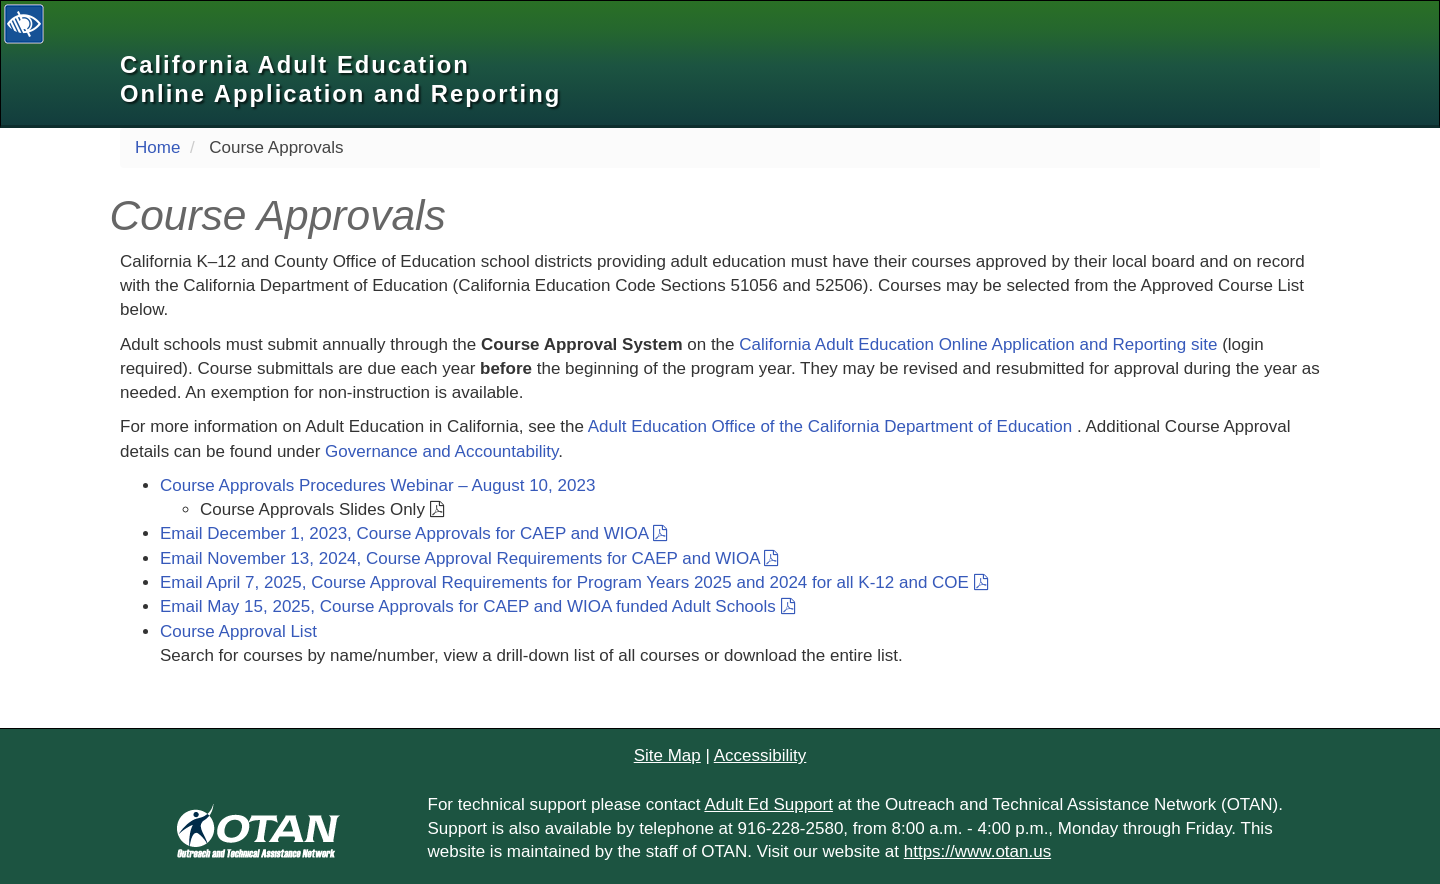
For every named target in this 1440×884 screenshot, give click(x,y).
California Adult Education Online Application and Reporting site (978, 344)
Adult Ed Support (768, 804)
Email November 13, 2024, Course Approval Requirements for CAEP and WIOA (469, 558)
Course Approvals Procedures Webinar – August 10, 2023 (377, 485)
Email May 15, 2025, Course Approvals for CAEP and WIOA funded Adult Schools (478, 606)
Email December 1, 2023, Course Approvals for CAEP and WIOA (414, 533)
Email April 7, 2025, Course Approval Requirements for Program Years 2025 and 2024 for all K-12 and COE (574, 582)
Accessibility (760, 755)
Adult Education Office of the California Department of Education (832, 426)
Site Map (667, 755)
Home (157, 147)
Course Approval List (238, 631)
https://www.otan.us (977, 851)
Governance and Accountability (441, 451)
